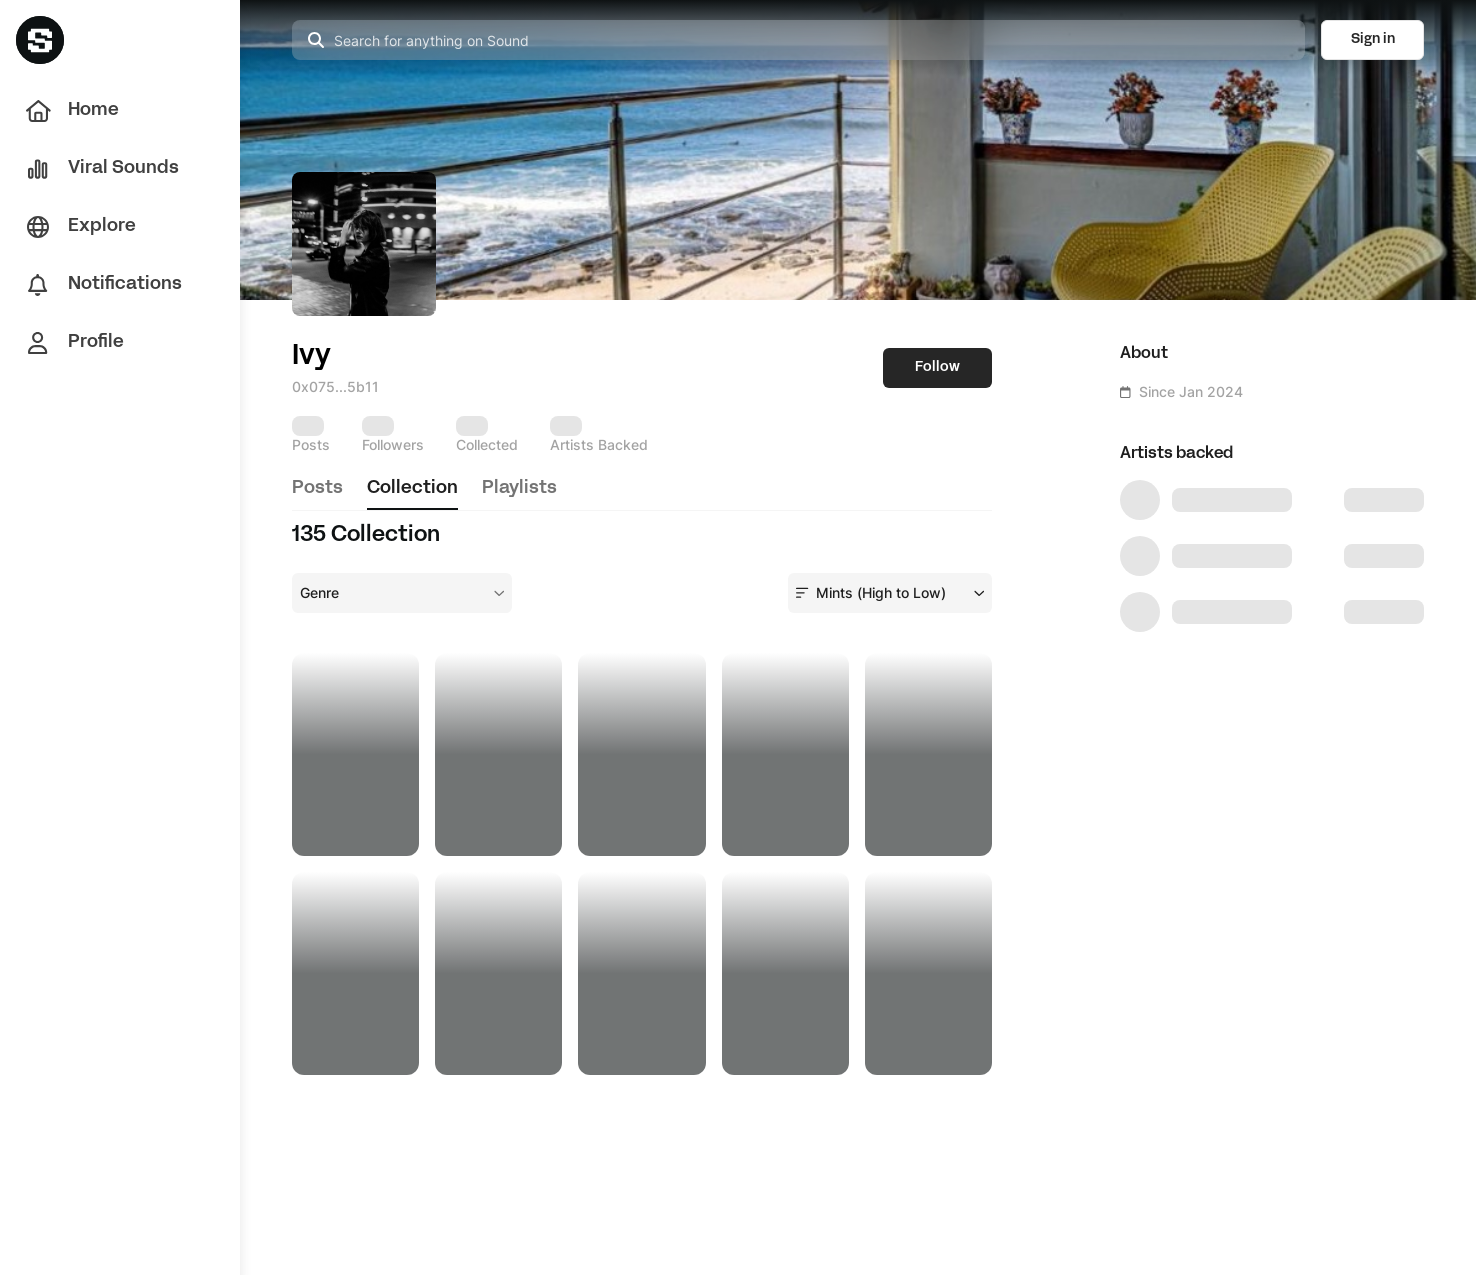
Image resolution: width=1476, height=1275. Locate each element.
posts (317, 488)
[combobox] (402, 593)
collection (412, 488)
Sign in (1373, 39)
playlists (519, 488)
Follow (937, 367)
